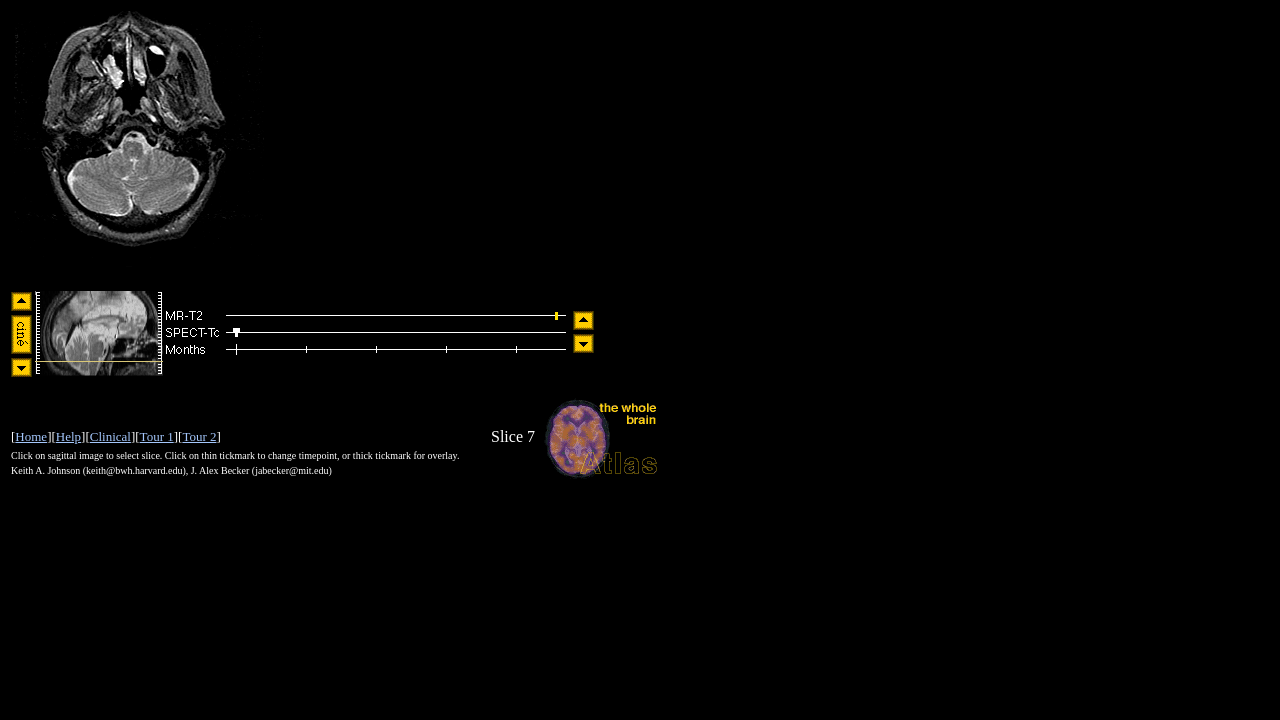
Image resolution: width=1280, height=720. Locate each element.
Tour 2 (199, 436)
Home (31, 436)
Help (68, 436)
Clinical (110, 436)
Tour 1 (157, 436)
